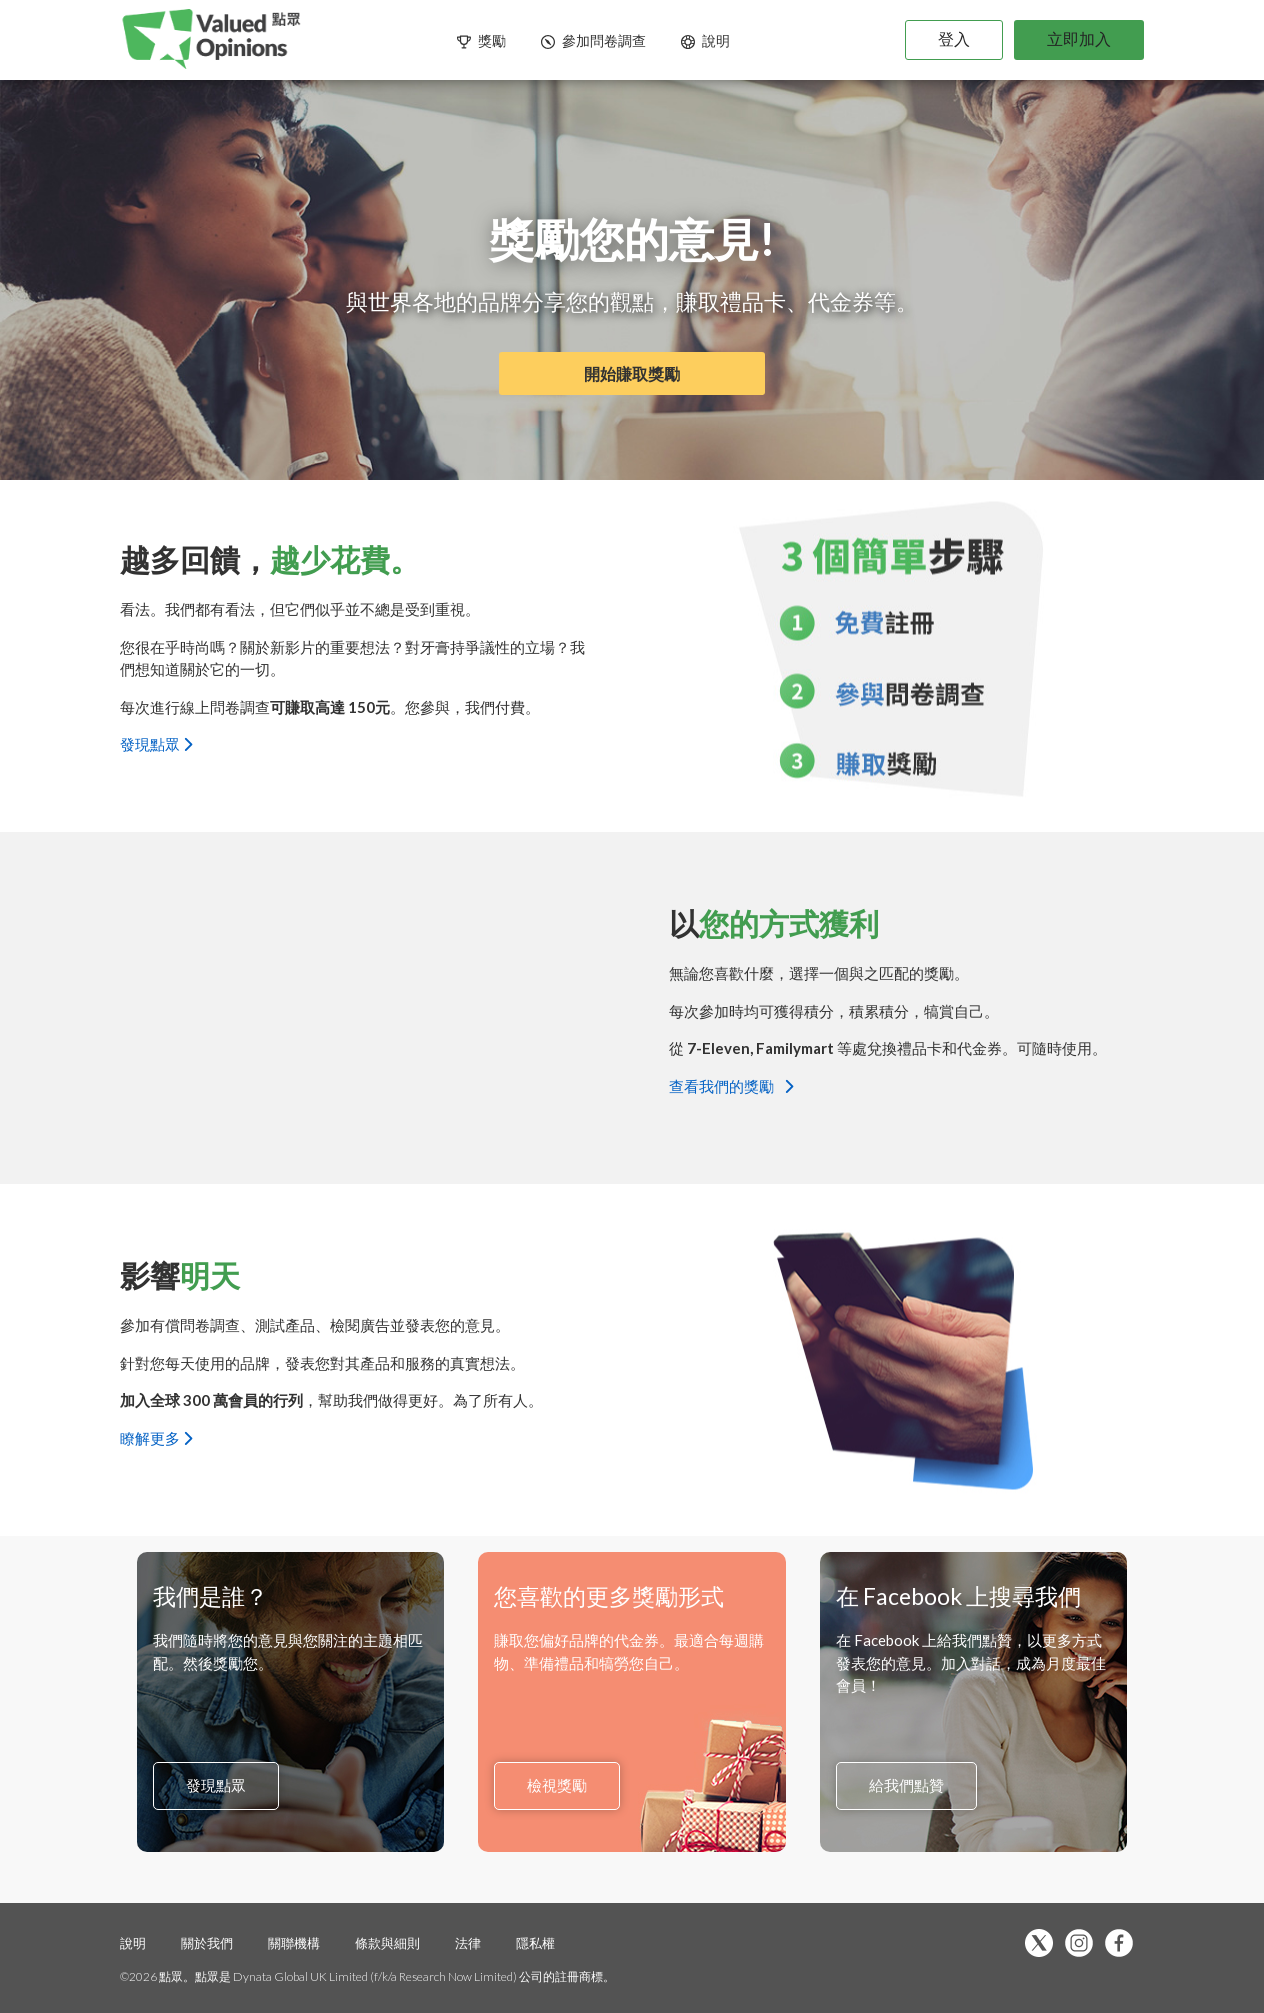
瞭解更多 (156, 1437)
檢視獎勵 (557, 1786)
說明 (133, 1943)
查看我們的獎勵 (731, 1085)
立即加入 (1079, 38)
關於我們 (207, 1943)
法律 (469, 1943)
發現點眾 (156, 744)
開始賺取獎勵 (632, 373)
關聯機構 (295, 1943)
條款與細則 (387, 1943)
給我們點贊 (906, 1786)
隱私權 (535, 1943)
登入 (954, 38)
